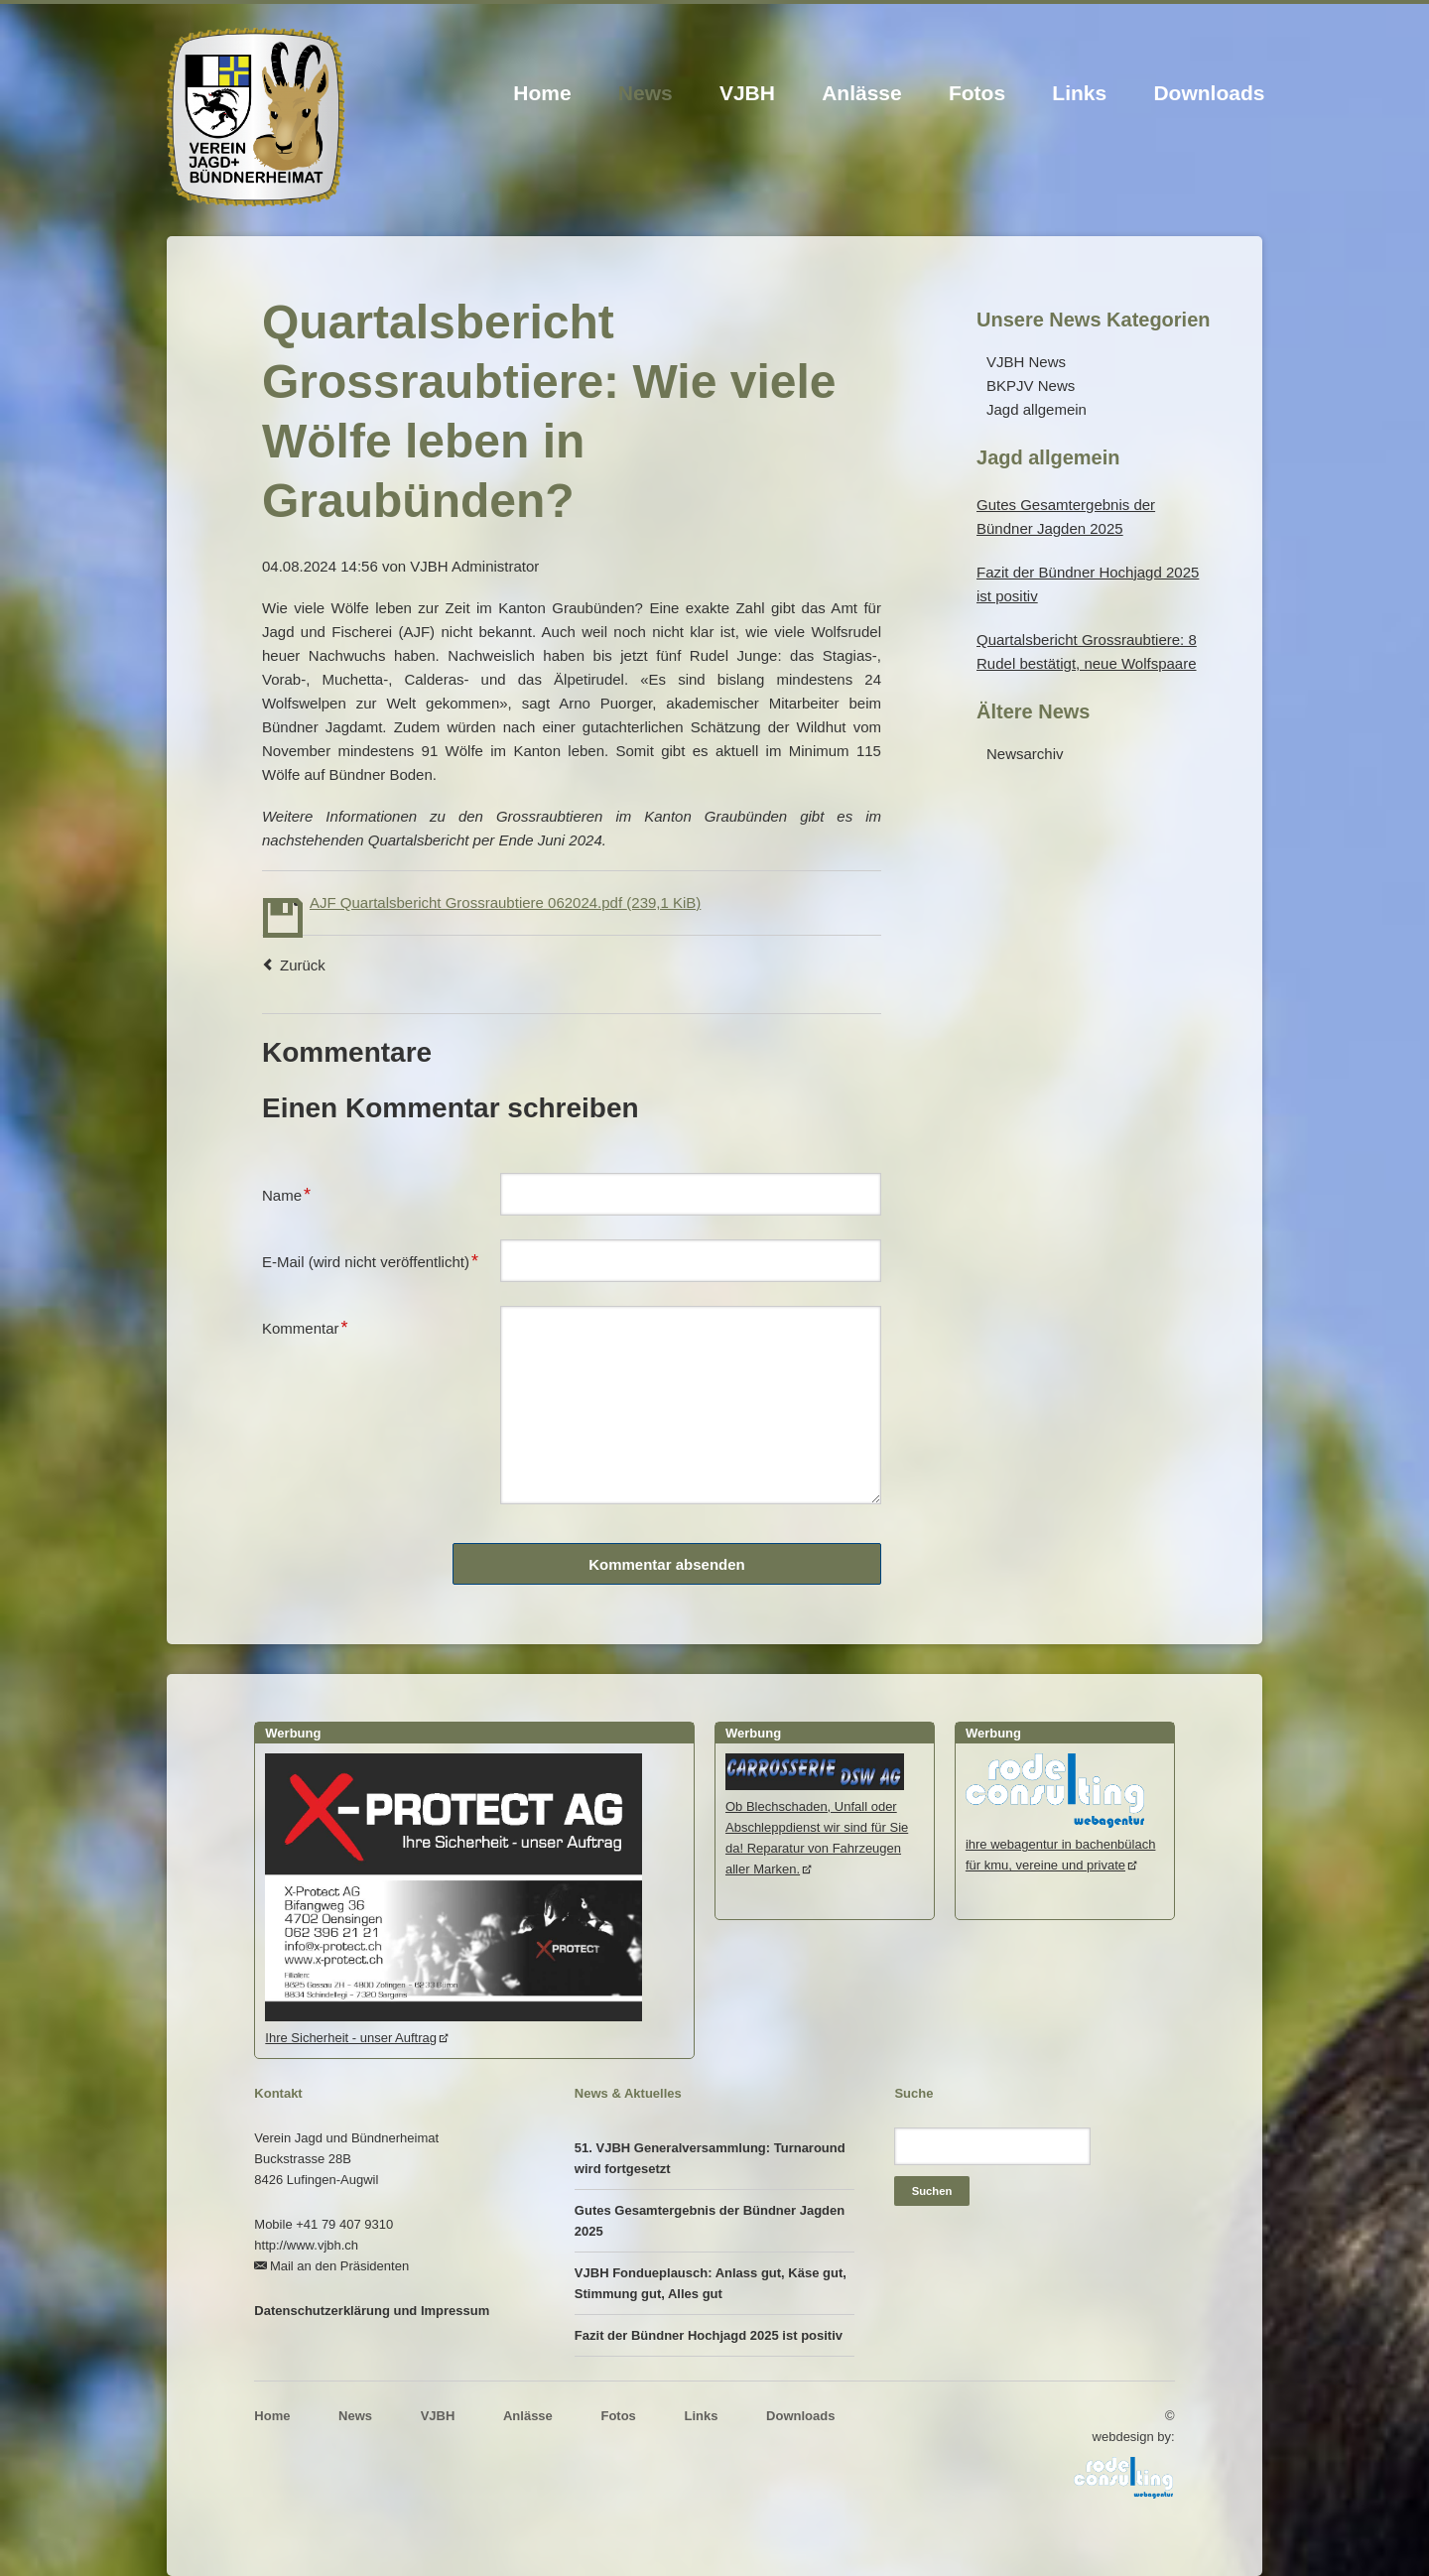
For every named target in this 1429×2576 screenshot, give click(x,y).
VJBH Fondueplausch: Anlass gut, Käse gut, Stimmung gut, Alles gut (710, 2283)
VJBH (747, 92)
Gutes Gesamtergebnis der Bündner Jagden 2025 (709, 2221)
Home (542, 92)
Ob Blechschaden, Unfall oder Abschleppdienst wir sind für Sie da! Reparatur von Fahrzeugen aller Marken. (816, 1827)
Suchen (932, 2191)
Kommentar (305, 1326)
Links (1079, 92)
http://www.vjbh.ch (306, 2245)
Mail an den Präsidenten (339, 2265)
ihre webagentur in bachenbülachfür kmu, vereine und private (1061, 1844)
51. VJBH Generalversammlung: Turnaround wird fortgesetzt (710, 2158)
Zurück (302, 965)
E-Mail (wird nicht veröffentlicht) (370, 1259)
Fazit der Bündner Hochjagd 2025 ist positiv (709, 2335)
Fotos (977, 92)
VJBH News (1026, 361)
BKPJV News (1030, 385)
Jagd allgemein (1036, 409)
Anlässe (862, 92)
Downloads (1208, 92)
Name (293, 1193)
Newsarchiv (1025, 753)
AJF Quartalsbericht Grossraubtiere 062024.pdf (505, 902)
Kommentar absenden (666, 1564)
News (645, 92)
